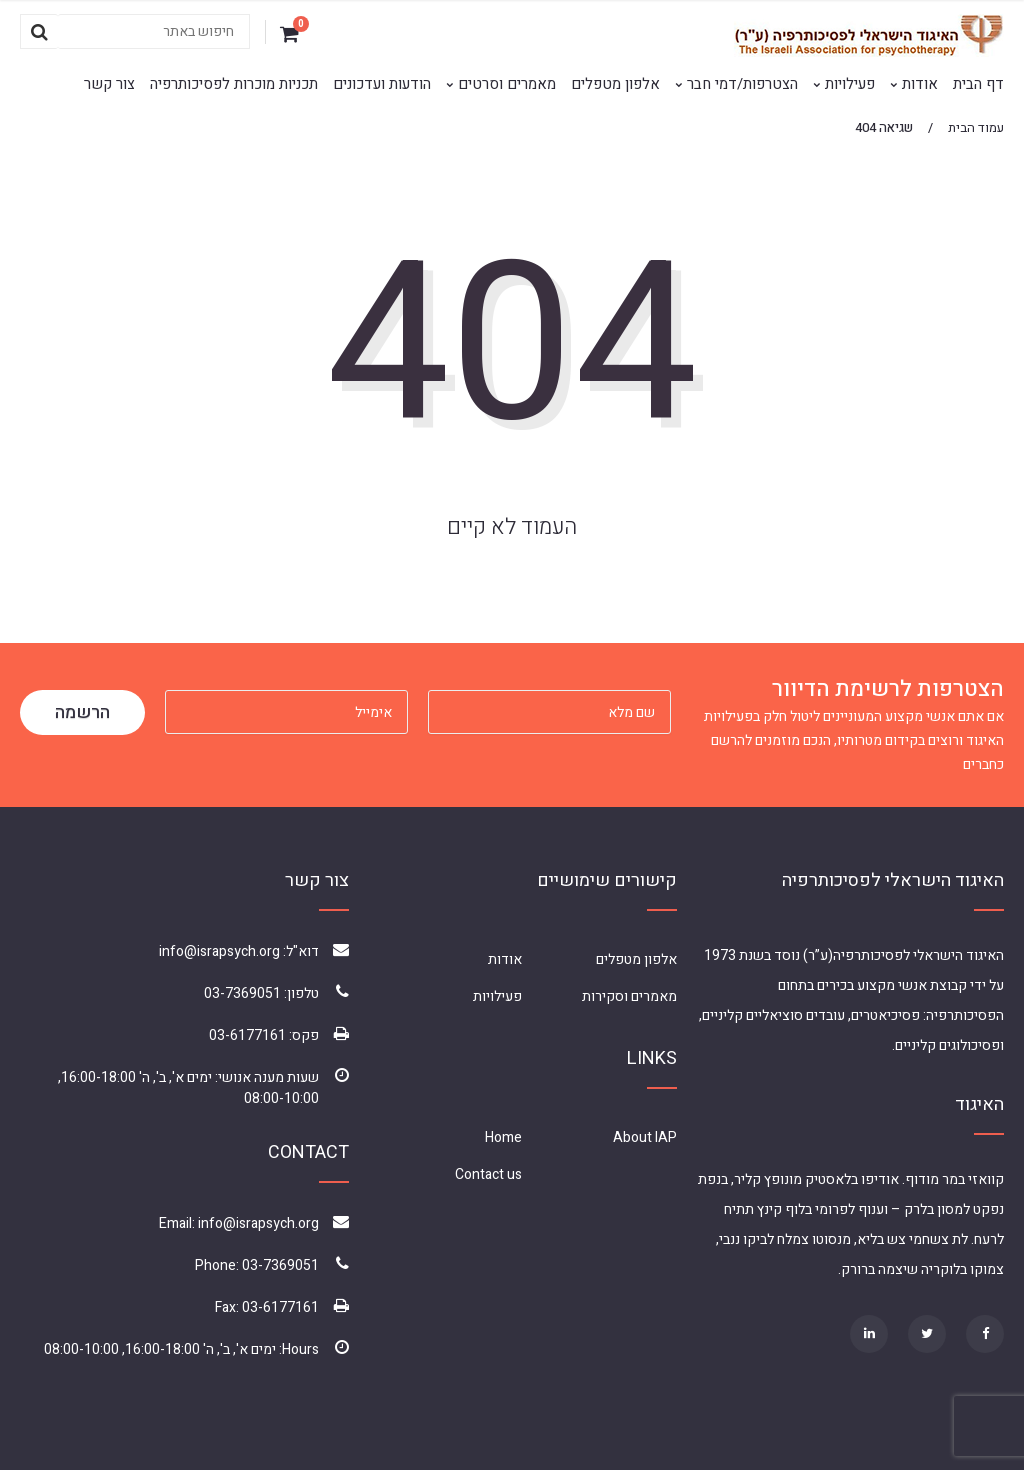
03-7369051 (242, 993)
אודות (920, 84)
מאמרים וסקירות (629, 996)
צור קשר (109, 84)
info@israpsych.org (219, 951)
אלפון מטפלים (615, 84)
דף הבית (978, 84)
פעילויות (850, 84)
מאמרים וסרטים (507, 84)
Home (503, 1137)
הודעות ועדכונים (382, 84)
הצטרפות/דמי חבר (742, 84)
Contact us (488, 1174)
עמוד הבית (976, 127)
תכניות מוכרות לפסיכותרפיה (234, 84)
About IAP (645, 1137)
